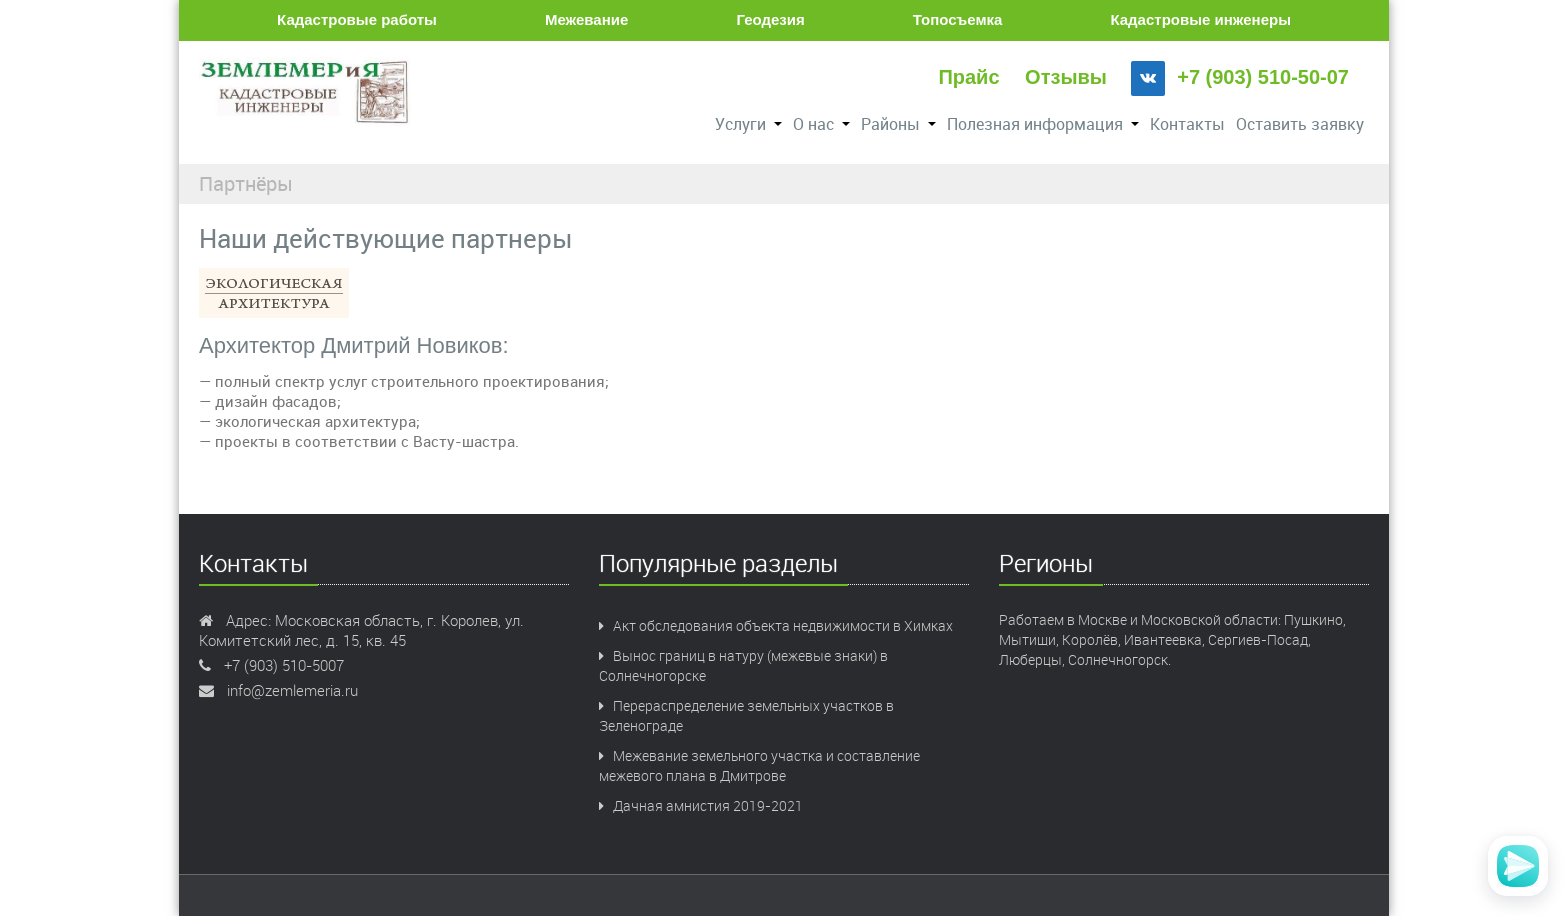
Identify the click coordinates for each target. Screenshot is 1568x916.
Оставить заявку (1300, 124)
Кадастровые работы (357, 19)
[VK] (1148, 78)
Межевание (586, 19)
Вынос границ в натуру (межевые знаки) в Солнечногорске (743, 665)
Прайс (968, 77)
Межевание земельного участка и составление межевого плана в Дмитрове (759, 765)
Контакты (1187, 124)
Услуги (748, 124)
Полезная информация (1043, 124)
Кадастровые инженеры (1200, 19)
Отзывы (1066, 77)
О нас (821, 124)
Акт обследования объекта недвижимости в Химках (776, 625)
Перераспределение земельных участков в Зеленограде (746, 715)
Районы (898, 124)
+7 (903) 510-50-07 (1263, 77)
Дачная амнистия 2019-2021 (701, 805)
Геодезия (770, 19)
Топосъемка (958, 19)
